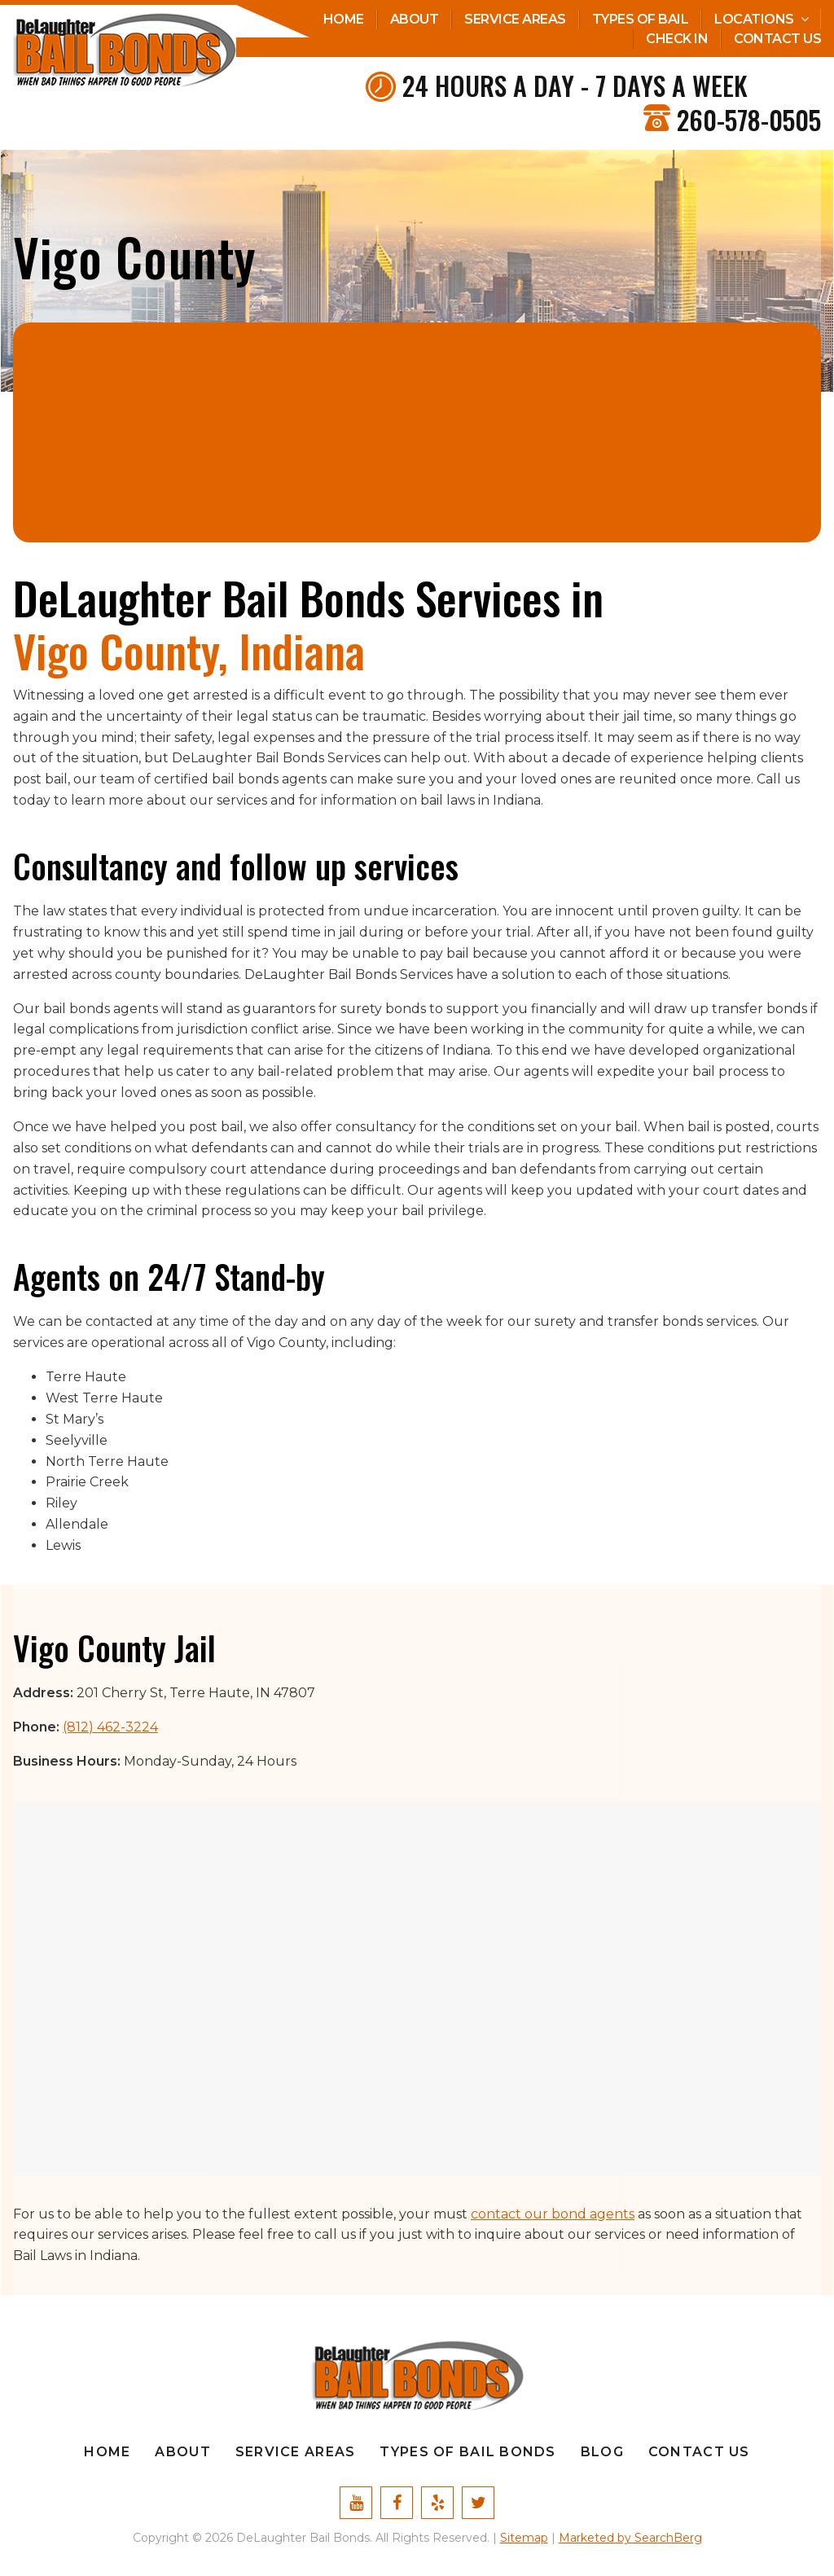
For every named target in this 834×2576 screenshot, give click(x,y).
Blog (602, 2452)
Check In (677, 38)
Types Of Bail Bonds (467, 2452)
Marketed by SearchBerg (630, 2537)
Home (343, 19)
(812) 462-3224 (110, 1727)
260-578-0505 (749, 119)
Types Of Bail (640, 19)
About (414, 19)
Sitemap (524, 2537)
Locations (754, 19)
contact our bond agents (552, 2214)
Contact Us (777, 38)
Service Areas (515, 19)
